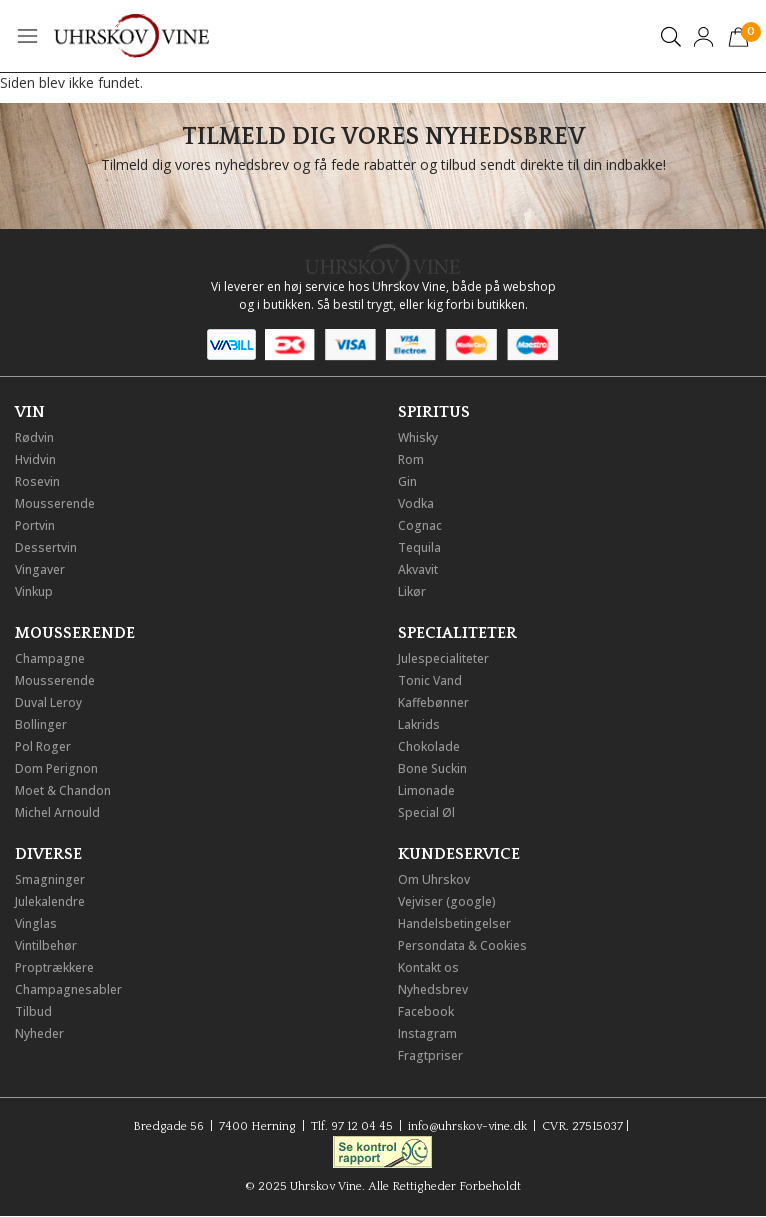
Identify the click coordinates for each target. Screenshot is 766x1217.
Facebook (426, 1011)
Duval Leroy (48, 702)
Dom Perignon (56, 768)
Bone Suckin (432, 768)
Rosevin (37, 481)
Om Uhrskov (434, 879)
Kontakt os (428, 967)
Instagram (427, 1033)
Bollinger (41, 724)
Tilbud (33, 1011)
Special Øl (426, 812)
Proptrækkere (54, 967)
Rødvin (34, 437)
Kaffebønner (433, 702)
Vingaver (40, 569)
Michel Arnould (57, 812)
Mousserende (55, 503)
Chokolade (429, 746)
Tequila (419, 547)
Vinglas (36, 923)
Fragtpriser (430, 1055)
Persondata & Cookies (462, 945)
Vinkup (34, 591)
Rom (411, 459)
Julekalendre (50, 901)
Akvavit (418, 569)
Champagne (50, 658)
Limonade (426, 790)
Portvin (35, 525)
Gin (407, 481)
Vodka (416, 503)
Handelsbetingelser (454, 923)
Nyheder (39, 1033)
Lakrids (419, 724)
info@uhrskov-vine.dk (467, 1126)
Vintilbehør (46, 945)
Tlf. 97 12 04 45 (352, 1126)
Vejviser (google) (447, 901)
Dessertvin (46, 547)
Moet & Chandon (63, 790)
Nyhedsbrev (433, 989)
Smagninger (50, 879)
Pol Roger (43, 746)
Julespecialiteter (443, 658)
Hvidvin (35, 459)
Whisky (418, 437)
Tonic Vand (430, 680)
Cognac (420, 525)
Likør (412, 591)
